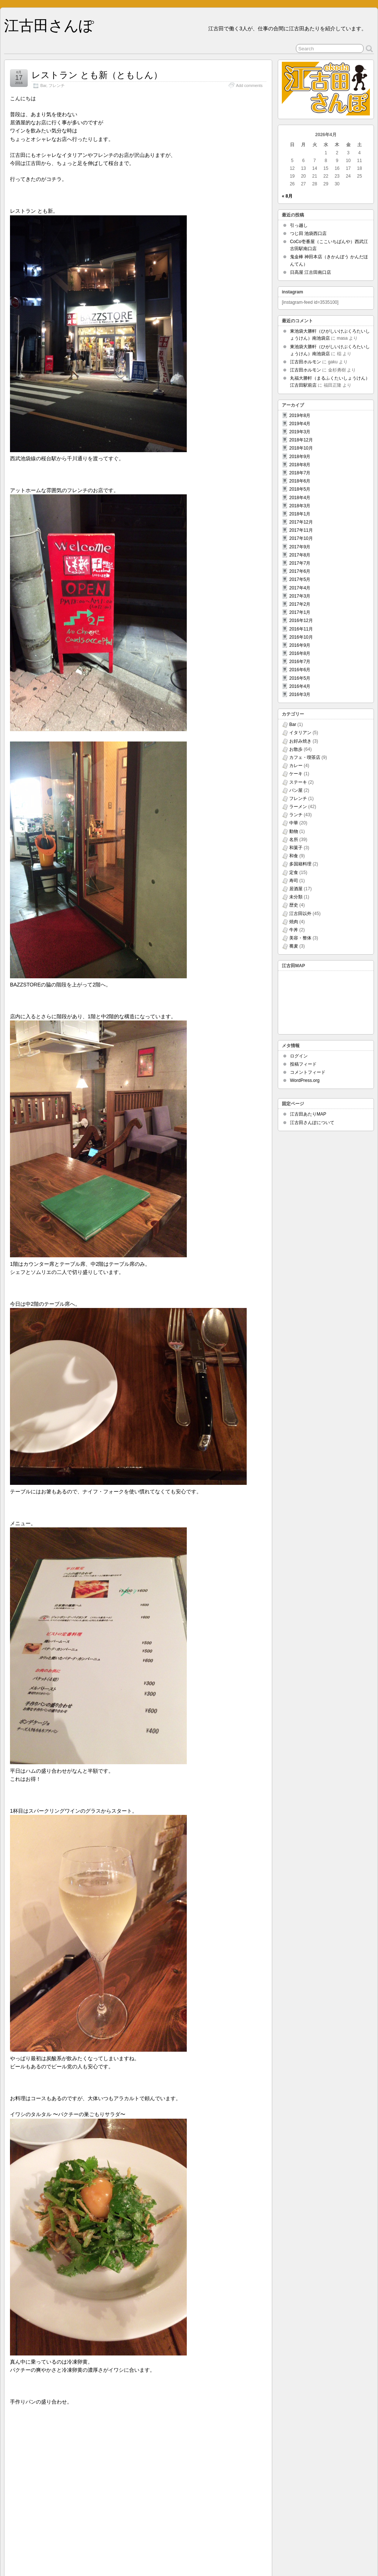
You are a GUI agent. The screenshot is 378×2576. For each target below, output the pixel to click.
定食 (293, 872)
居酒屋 (296, 888)
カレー (296, 765)
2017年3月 (299, 596)
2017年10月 (301, 538)
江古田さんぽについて (312, 1122)
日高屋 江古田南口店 (310, 272)
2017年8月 (299, 555)
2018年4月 (299, 497)
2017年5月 (299, 579)
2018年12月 (301, 440)
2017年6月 (299, 571)
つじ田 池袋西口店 (308, 233)
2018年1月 (299, 514)
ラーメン (298, 806)
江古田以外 (300, 913)
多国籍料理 (300, 864)
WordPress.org (305, 1080)
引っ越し (299, 225)
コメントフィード (307, 1072)
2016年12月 (301, 620)
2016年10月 (301, 637)
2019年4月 (299, 423)
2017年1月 (299, 612)
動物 (293, 831)
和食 (293, 855)
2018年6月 (299, 481)
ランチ (296, 814)
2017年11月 (301, 530)
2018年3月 (299, 505)
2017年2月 (299, 604)
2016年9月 (299, 645)
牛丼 (293, 929)
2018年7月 (299, 472)
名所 (293, 839)
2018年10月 (301, 448)
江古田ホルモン (305, 361)
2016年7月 (299, 661)
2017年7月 (299, 563)
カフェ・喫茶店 (304, 757)
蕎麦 (293, 946)
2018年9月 (299, 456)
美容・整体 (300, 938)
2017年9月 (299, 546)
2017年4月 (299, 588)
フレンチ (56, 85)
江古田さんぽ (49, 25)
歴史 (293, 905)
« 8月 (287, 196)
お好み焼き (300, 741)
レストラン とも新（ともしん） (96, 75)
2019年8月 (299, 415)
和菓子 (296, 847)
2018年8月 (299, 464)
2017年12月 (301, 522)
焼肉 (293, 921)
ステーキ (298, 782)
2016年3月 (299, 694)
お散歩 (296, 749)
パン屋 (296, 790)
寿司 (293, 880)
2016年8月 (299, 653)
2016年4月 (299, 686)
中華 (293, 822)
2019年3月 (299, 431)
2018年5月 (299, 489)
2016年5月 (299, 678)
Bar (43, 85)
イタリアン (300, 732)
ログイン (299, 1056)
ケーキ (296, 773)
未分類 (296, 896)
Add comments (249, 85)
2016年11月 (301, 629)
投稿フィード (303, 1064)
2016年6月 (299, 669)
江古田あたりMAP (308, 1114)
